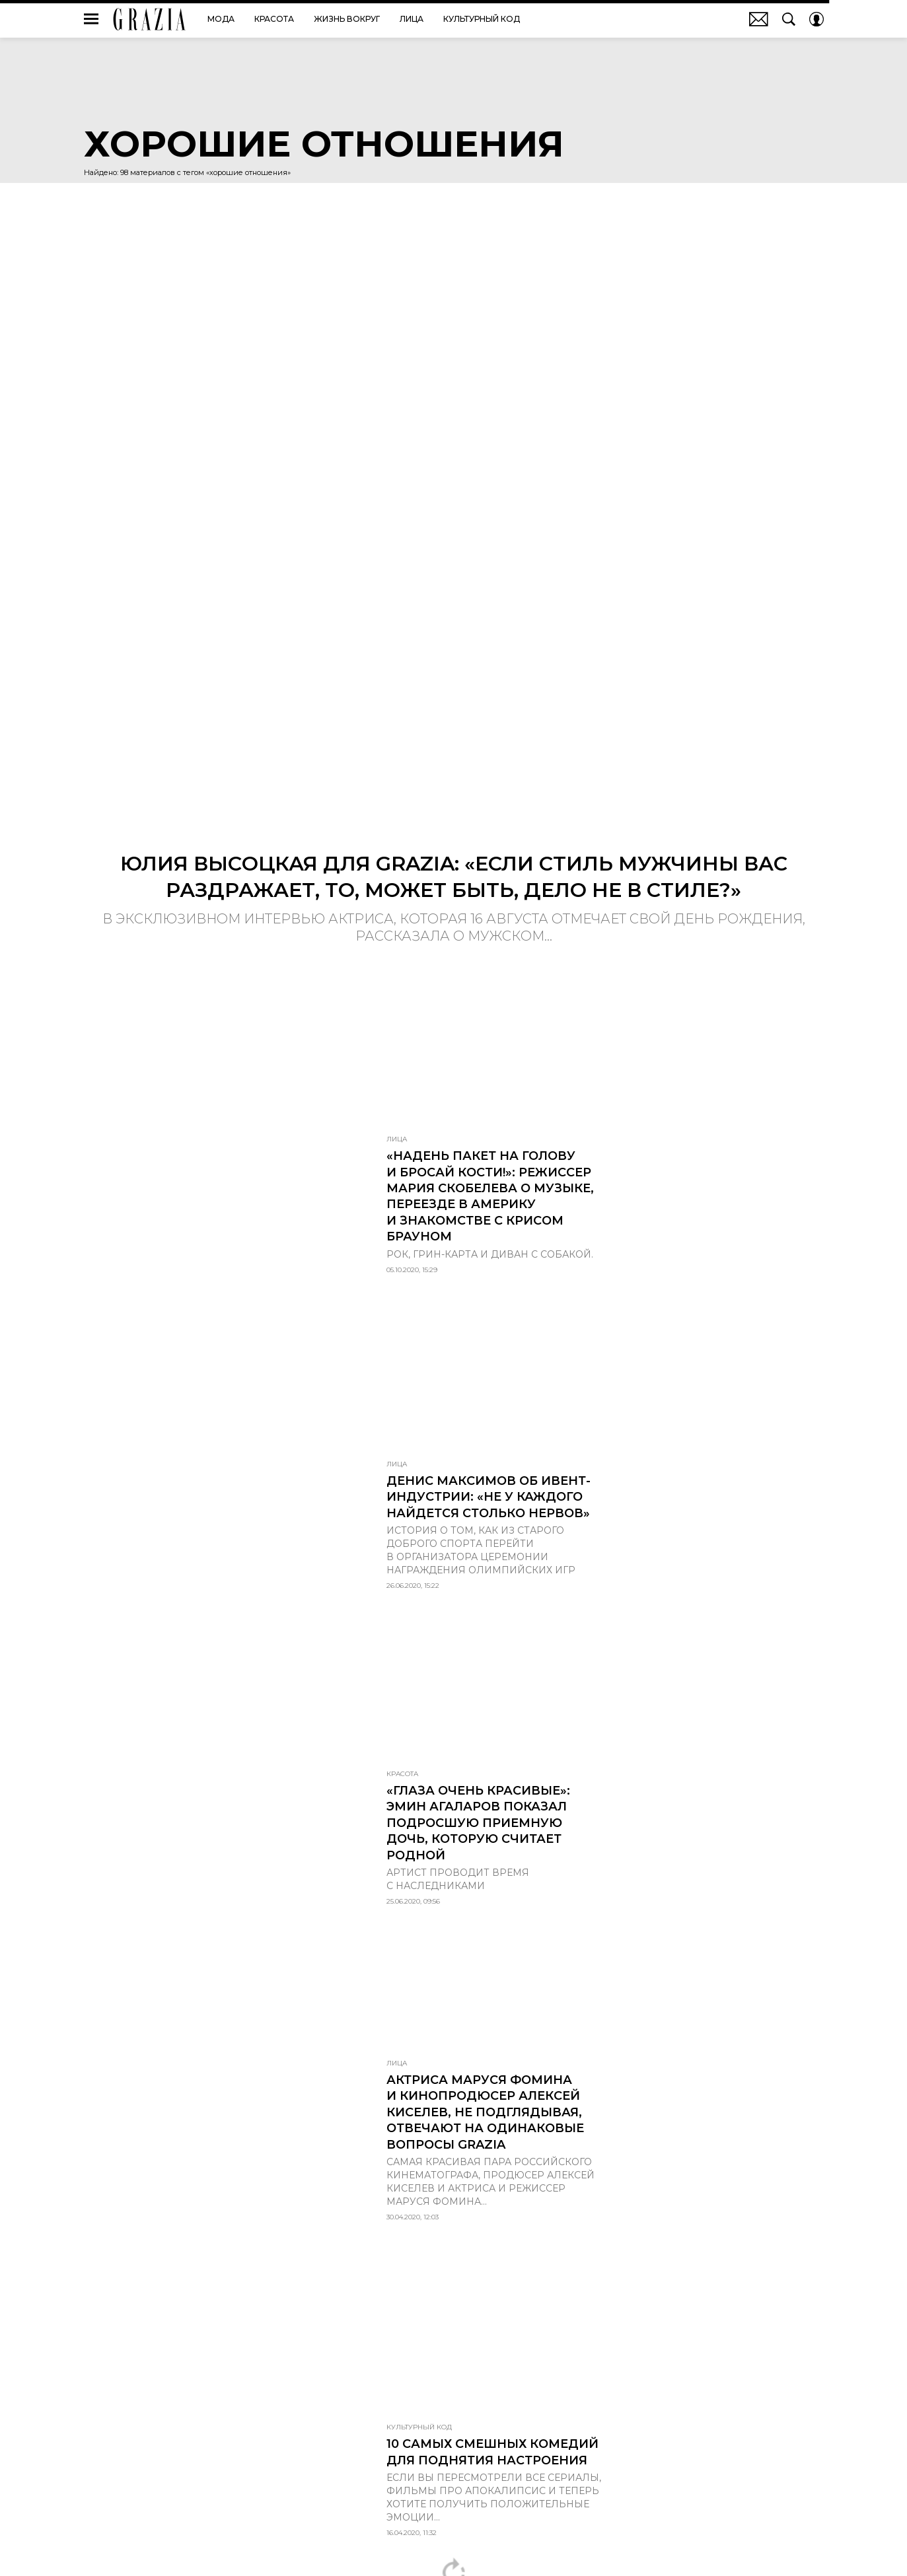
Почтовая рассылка (758, 19)
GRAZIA (150, 19)
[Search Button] (788, 19)
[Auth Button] (816, 19)
